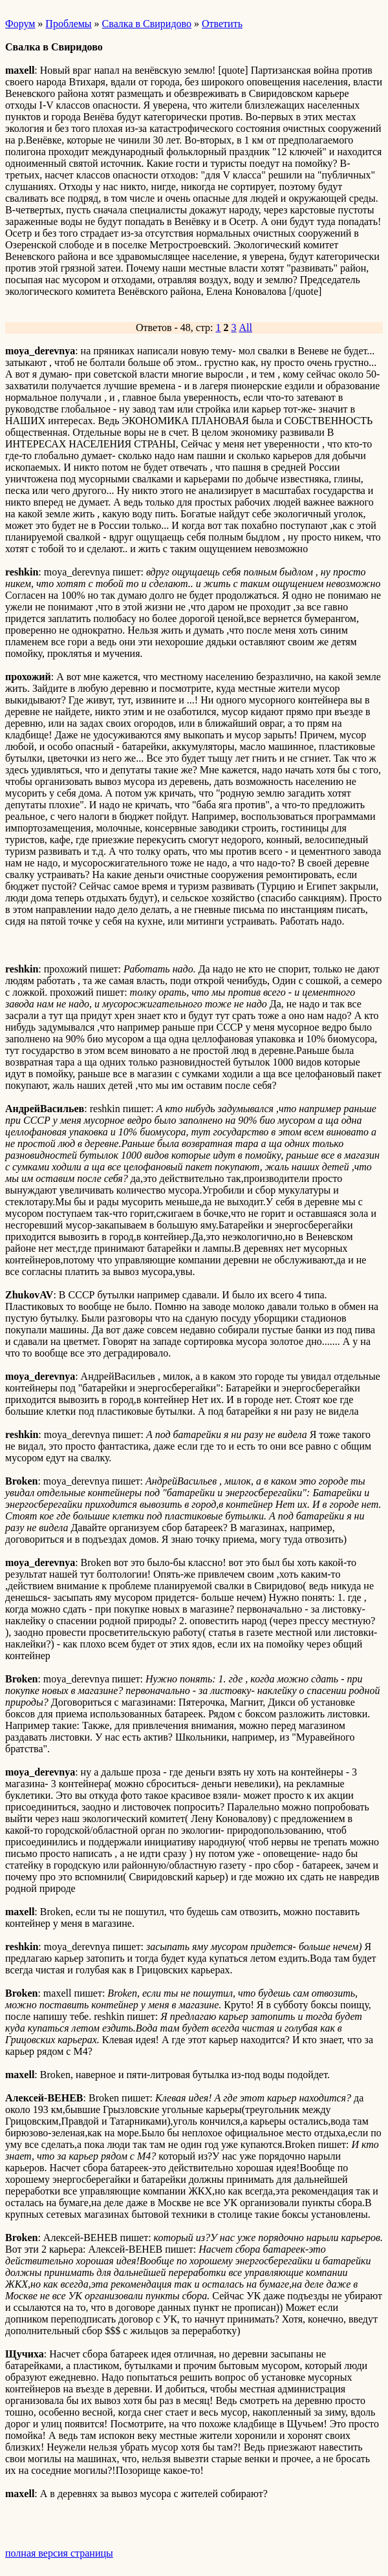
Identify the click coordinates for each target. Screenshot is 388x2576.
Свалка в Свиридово (146, 23)
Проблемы (68, 23)
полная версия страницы (59, 2553)
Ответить (222, 23)
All (245, 327)
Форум (20, 23)
